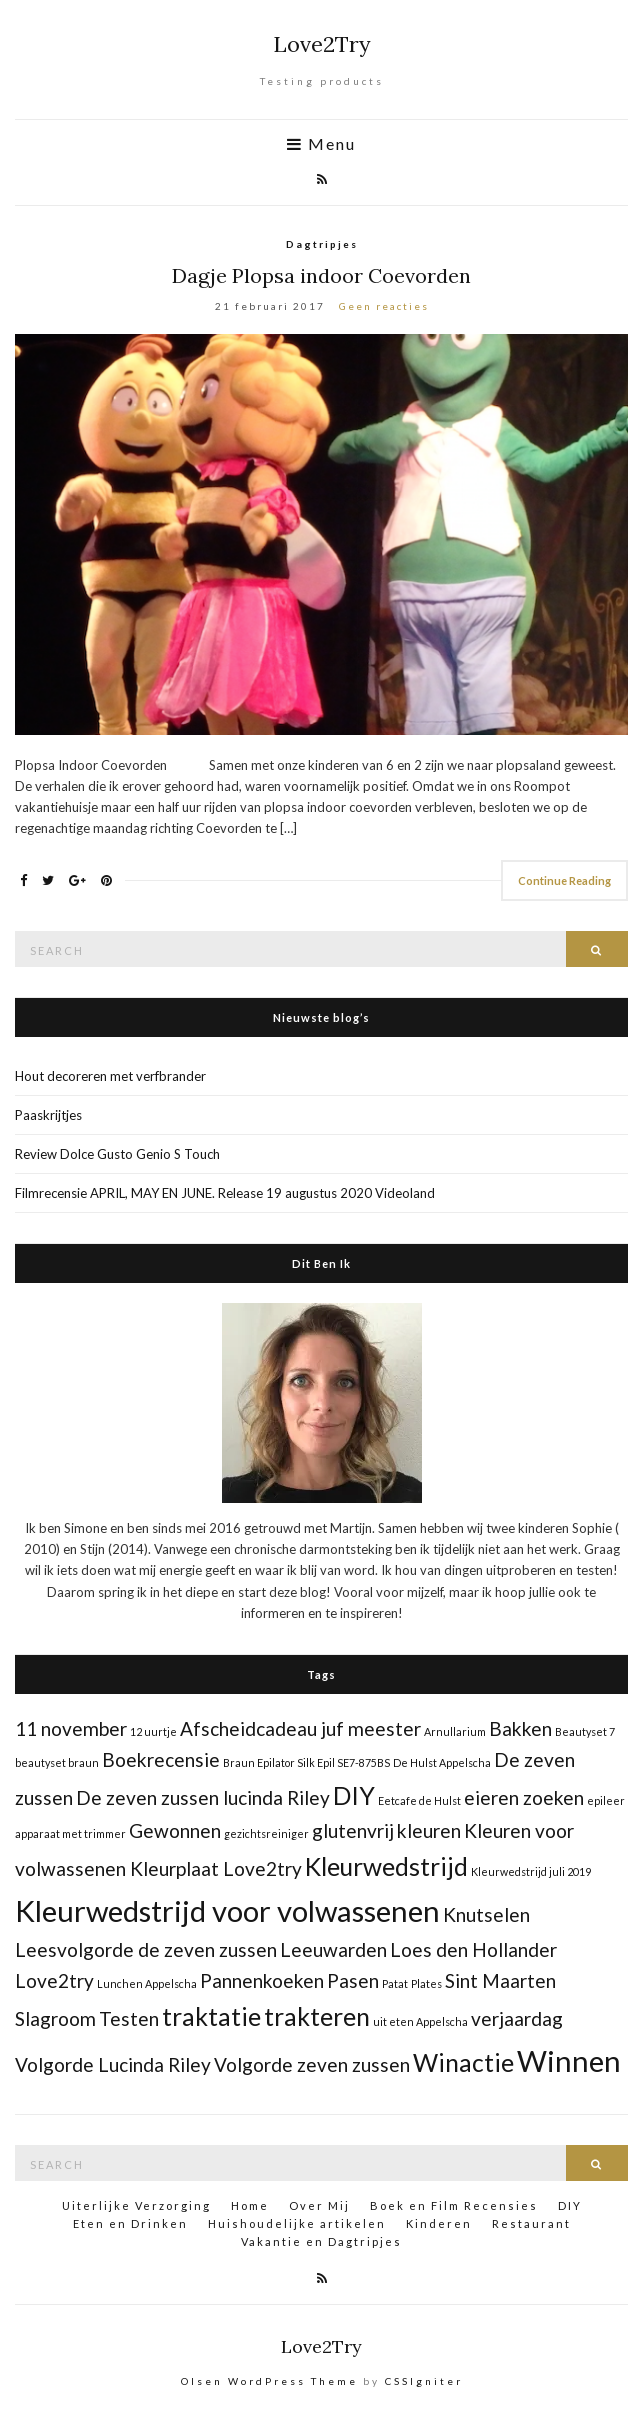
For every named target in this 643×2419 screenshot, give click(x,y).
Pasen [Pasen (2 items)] (353, 1980)
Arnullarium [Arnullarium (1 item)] (455, 1731)
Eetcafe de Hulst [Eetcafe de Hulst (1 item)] (419, 1800)
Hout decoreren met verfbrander (110, 1076)
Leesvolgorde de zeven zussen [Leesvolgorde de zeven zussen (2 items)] (146, 1949)
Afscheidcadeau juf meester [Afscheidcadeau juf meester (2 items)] (300, 1728)
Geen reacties (384, 306)
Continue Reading (564, 880)
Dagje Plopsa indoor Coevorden (321, 275)
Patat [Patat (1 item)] (395, 1983)
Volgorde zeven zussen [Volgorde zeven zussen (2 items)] (312, 2064)
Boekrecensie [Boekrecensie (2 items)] (161, 1759)
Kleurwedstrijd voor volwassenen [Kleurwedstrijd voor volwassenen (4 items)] (227, 1910)
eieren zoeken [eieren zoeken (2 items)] (524, 1797)
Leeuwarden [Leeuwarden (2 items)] (333, 1949)
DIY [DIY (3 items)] (354, 1795)
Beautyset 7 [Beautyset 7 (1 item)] (585, 1731)
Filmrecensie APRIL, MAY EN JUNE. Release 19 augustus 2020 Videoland (225, 1193)
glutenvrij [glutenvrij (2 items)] (353, 1830)
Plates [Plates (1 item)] (426, 1983)
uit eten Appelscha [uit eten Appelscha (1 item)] (420, 2021)
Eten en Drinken (130, 2223)
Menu (321, 144)
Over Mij (319, 2205)
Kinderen (439, 2223)
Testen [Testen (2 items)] (129, 2018)
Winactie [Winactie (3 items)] (463, 2062)
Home (250, 2205)
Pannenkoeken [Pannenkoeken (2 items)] (262, 1980)
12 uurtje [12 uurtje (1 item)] (153, 1731)
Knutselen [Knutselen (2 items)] (486, 1914)
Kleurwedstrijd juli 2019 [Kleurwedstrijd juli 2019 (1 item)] (531, 1871)
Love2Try (322, 44)
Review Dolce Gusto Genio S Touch (117, 1154)
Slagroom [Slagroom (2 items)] (55, 2018)
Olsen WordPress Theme (269, 2381)
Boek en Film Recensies (454, 2205)
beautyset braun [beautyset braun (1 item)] (57, 1762)
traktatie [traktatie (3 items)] (211, 2016)
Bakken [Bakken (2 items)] (520, 1728)
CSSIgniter (424, 2381)
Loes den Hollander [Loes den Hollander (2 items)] (473, 1949)
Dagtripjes (322, 244)
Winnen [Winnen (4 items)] (569, 2060)
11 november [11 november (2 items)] (71, 1728)
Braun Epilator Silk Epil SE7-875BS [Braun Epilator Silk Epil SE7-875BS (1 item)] (306, 1762)
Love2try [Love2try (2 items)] (54, 1980)
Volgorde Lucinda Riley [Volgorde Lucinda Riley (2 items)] (113, 2064)
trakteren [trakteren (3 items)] (317, 2016)
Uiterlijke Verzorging (136, 2205)
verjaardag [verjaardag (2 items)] (517, 2018)
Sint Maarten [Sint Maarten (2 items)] (500, 1980)
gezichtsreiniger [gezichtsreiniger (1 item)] (266, 1833)
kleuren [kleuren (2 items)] (429, 1830)
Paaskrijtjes (48, 1115)
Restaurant (531, 2223)
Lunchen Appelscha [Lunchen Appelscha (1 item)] (147, 1983)
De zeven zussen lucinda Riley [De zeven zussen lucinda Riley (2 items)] (203, 1797)
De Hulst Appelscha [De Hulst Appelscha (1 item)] (442, 1762)
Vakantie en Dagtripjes (321, 2241)
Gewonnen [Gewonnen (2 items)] (175, 1830)
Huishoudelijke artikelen (297, 2223)
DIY (570, 2205)
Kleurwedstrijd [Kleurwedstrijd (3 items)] (386, 1866)
